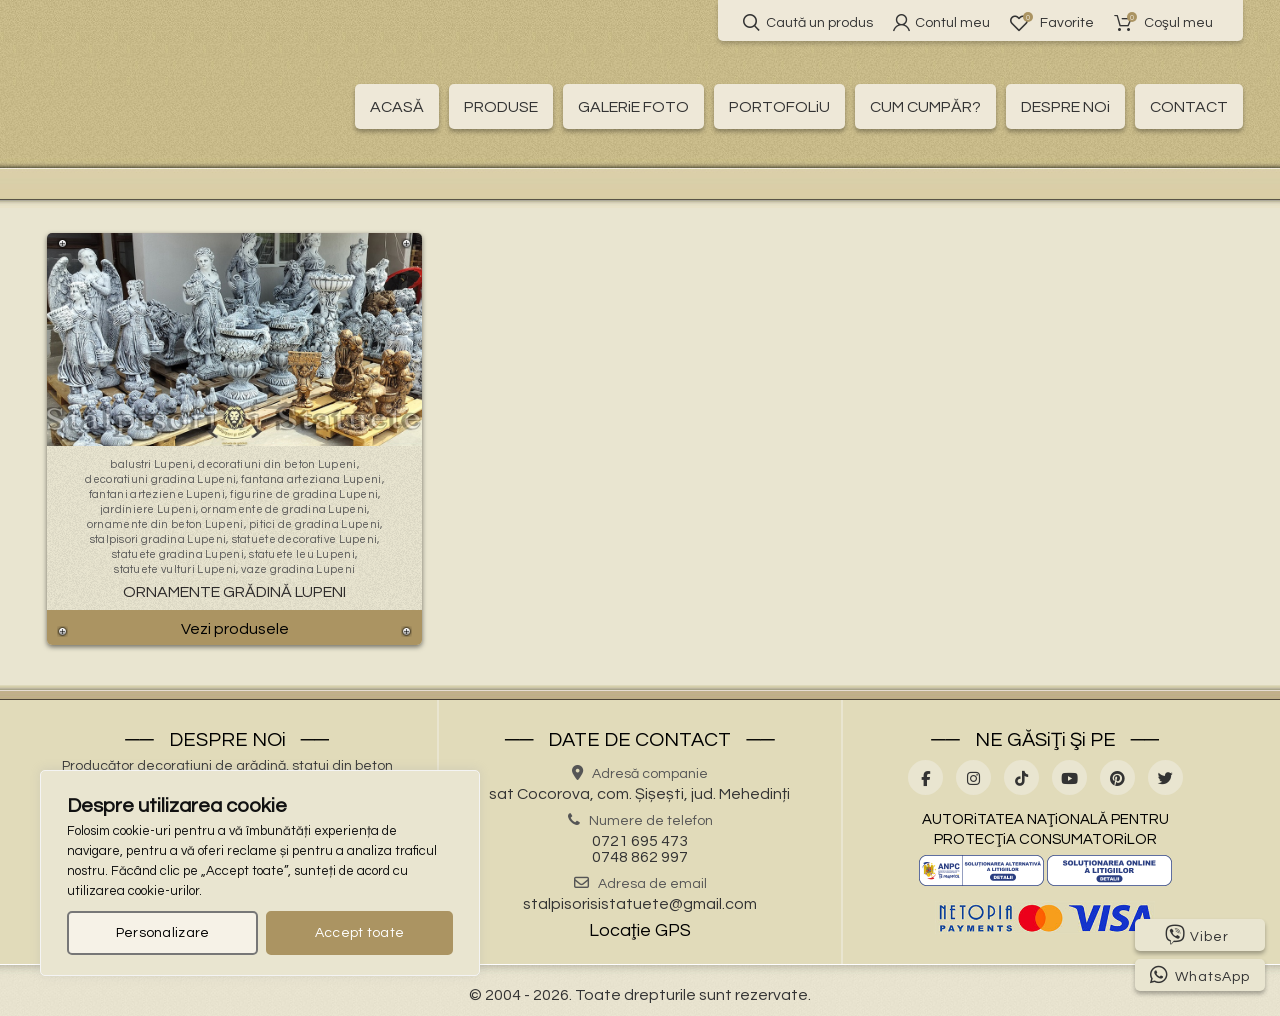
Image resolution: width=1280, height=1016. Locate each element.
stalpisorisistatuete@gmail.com (640, 904)
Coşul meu (1163, 22)
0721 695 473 (640, 841)
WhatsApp (1200, 975)
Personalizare (163, 933)
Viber (1197, 935)
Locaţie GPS (640, 930)
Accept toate (360, 933)
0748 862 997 (640, 857)
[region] (260, 873)
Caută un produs (808, 22)
